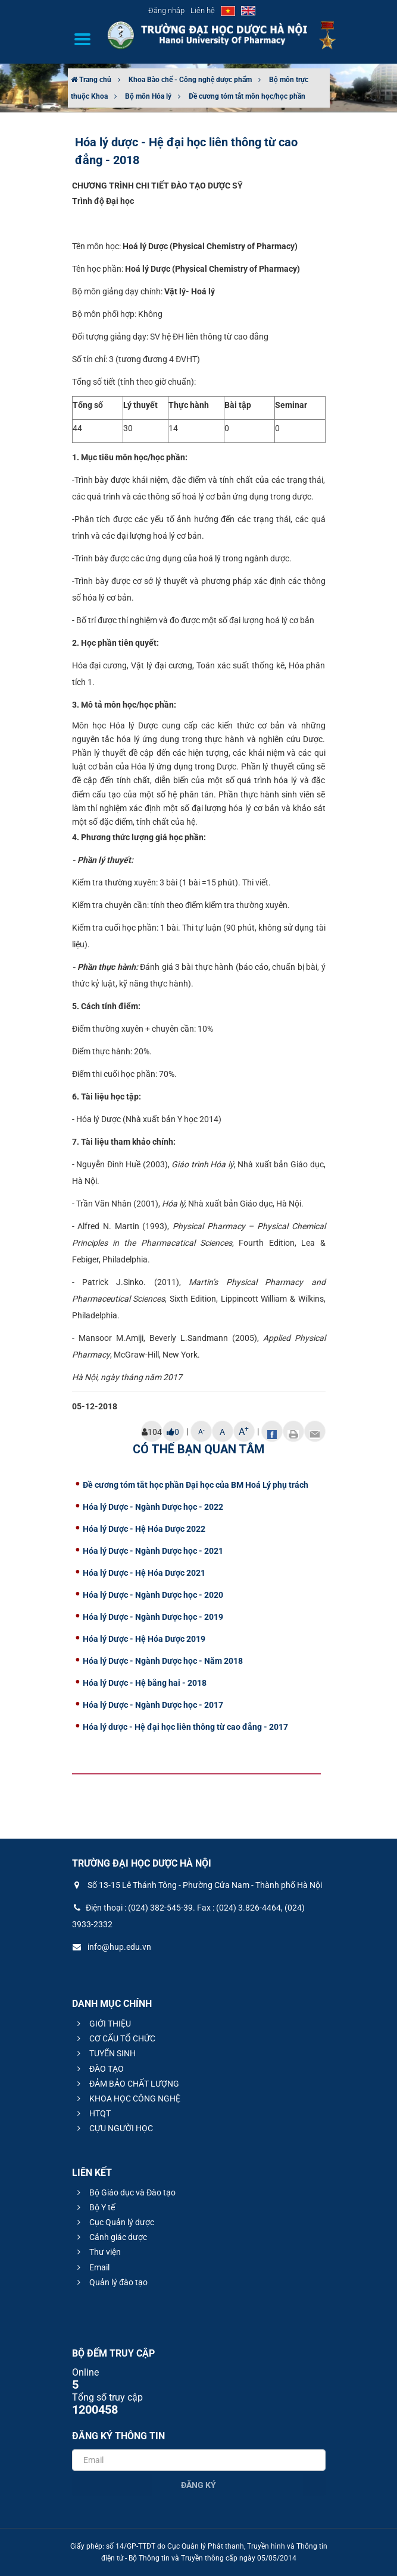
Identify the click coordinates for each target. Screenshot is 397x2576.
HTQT (92, 2113)
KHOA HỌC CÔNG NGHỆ (127, 2098)
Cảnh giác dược (110, 2237)
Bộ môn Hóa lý (148, 96)
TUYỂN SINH (105, 2053)
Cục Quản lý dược (114, 2222)
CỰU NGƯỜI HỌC (113, 2128)
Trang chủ (91, 80)
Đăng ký (198, 2485)
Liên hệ (202, 10)
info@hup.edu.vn (111, 1947)
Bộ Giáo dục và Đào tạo (125, 2192)
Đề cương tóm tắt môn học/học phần (247, 96)
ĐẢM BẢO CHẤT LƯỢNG (126, 2083)
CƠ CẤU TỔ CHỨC (114, 2038)
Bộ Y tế (94, 2207)
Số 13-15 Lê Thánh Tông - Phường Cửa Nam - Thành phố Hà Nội (197, 1885)
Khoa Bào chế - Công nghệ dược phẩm (190, 80)
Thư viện (97, 2252)
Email (92, 2267)
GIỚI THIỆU (102, 2023)
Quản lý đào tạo (111, 2282)
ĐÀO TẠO (99, 2069)
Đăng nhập (166, 10)
